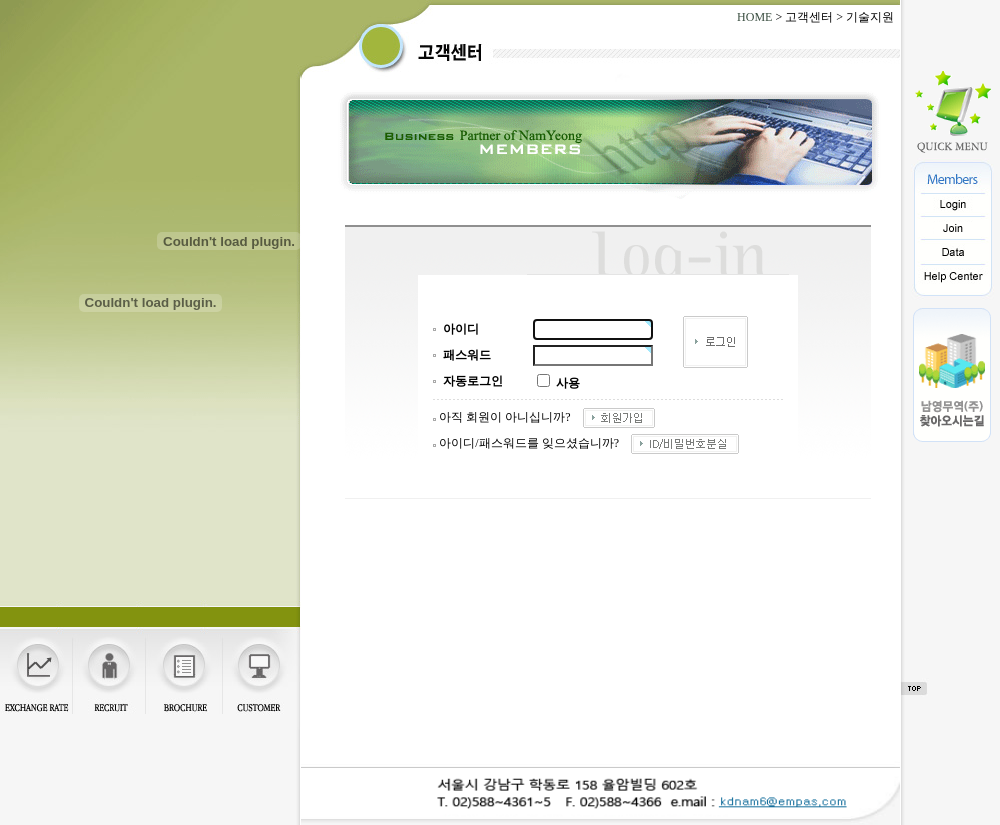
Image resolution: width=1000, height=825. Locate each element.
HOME (754, 17)
